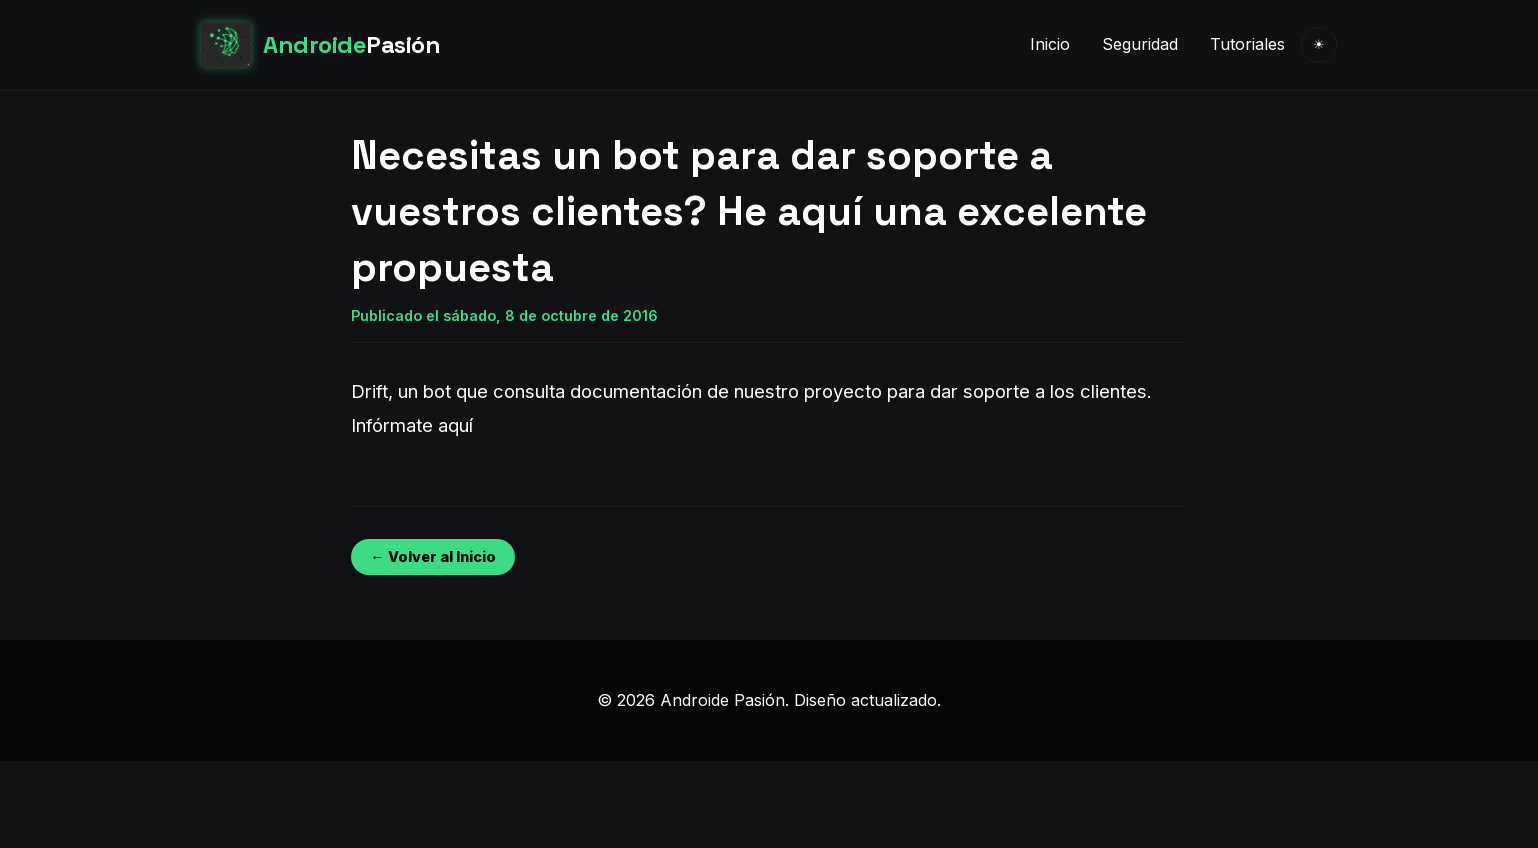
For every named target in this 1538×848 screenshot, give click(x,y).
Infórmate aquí (412, 425)
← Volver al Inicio (432, 556)
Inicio (1050, 44)
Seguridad (1140, 44)
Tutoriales (1247, 44)
